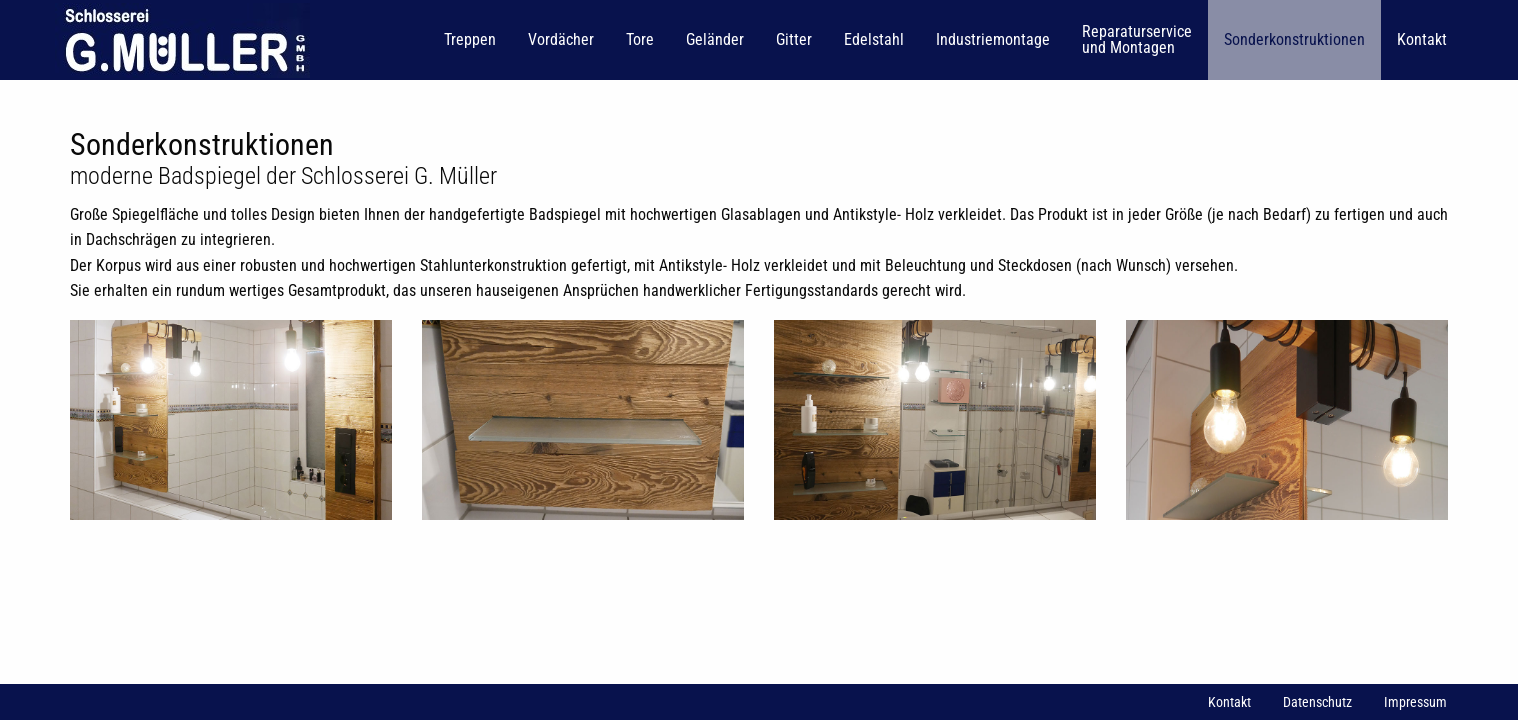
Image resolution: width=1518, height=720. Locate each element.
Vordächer (561, 39)
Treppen (470, 39)
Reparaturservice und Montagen (1137, 39)
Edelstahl (874, 39)
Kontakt (1422, 39)
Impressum (1415, 702)
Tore (640, 39)
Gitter (794, 39)
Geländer (715, 39)
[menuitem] (184, 40)
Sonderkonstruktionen (1294, 39)
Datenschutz (1317, 702)
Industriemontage (993, 39)
